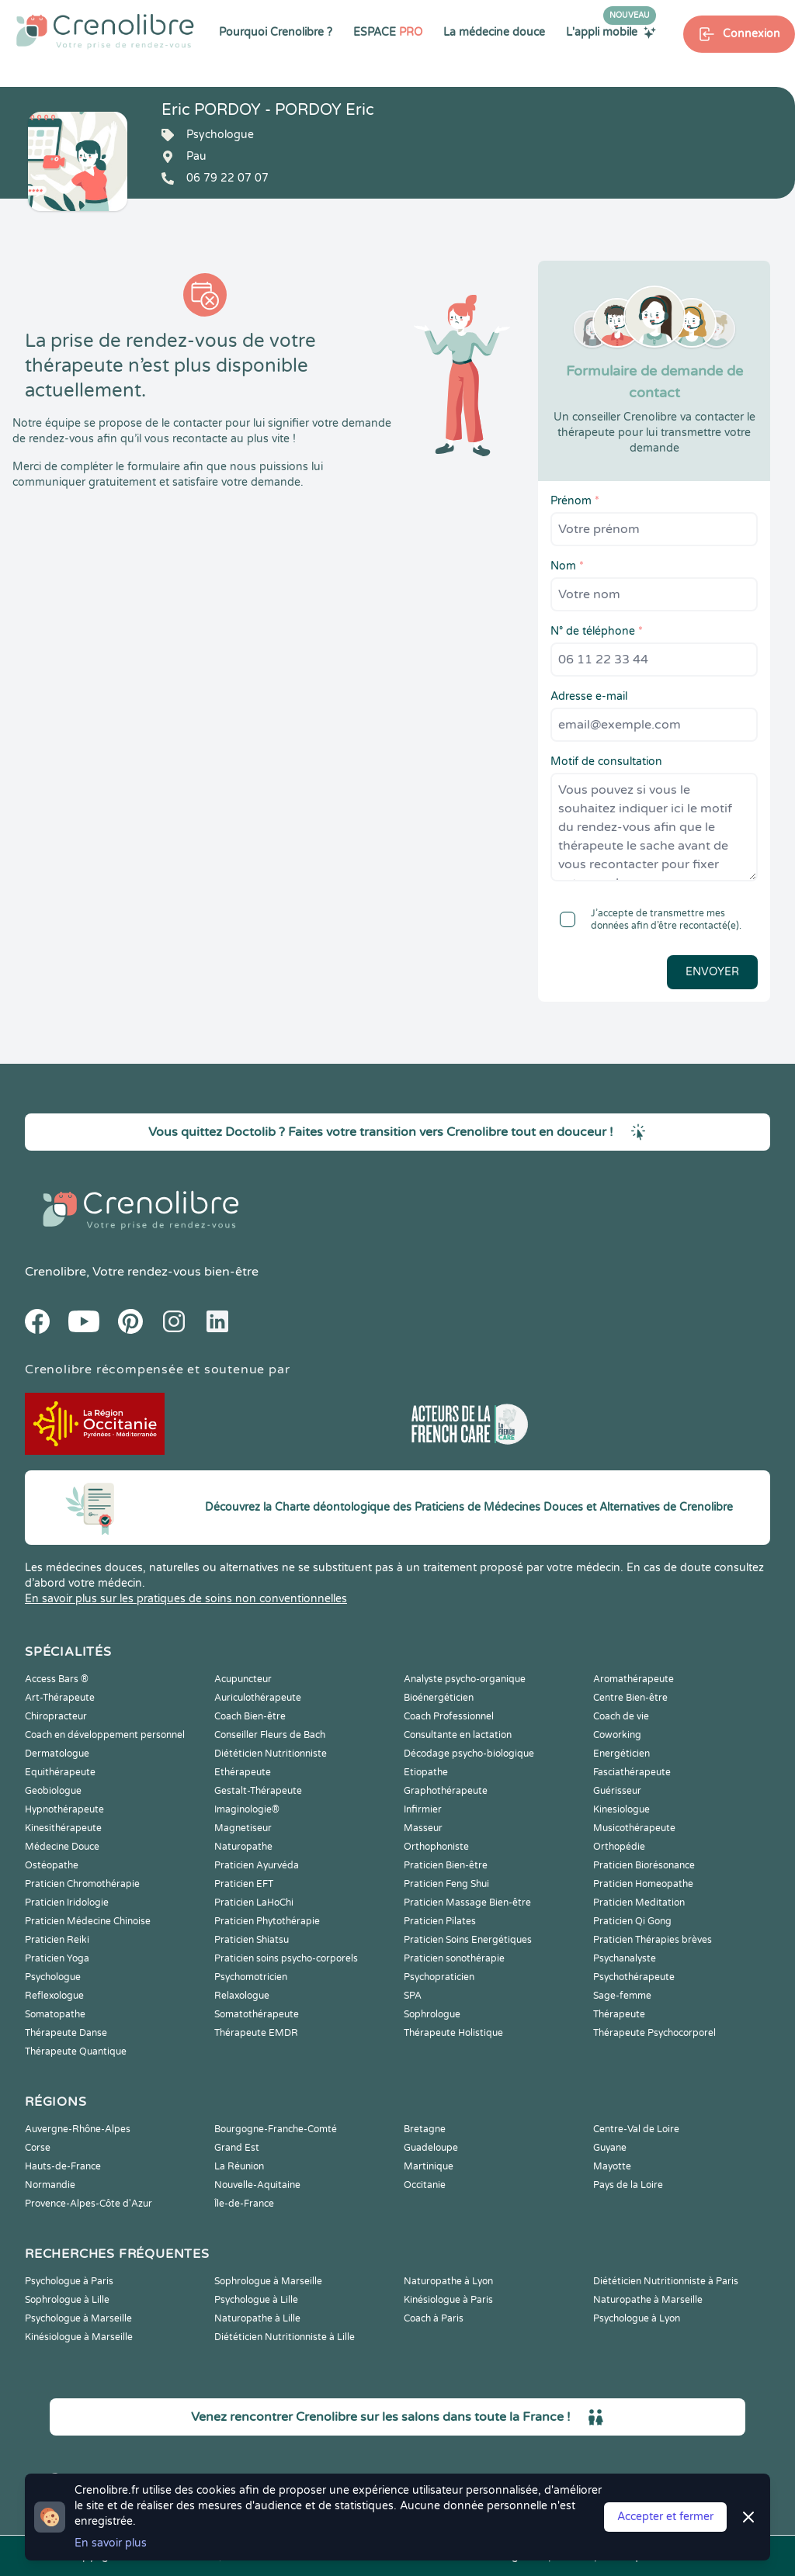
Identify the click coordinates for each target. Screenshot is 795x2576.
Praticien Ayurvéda (256, 1865)
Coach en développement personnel (105, 1734)
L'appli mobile (611, 32)
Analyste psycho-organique (465, 1679)
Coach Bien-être (250, 1716)
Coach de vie (621, 1716)
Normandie (50, 2185)
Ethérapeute (242, 1772)
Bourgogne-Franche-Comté (275, 2129)
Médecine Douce (62, 1846)
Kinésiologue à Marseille (79, 2337)
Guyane (610, 2147)
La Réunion (239, 2166)
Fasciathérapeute (632, 1772)
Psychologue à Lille (256, 2299)
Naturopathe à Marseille (648, 2299)
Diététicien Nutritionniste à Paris (665, 2281)
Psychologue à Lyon (636, 2318)
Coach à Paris (433, 2318)
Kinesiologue (621, 1809)
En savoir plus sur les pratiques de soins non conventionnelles (186, 1598)
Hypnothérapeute (64, 1809)
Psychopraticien (439, 1977)
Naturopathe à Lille (257, 2318)
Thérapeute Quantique (76, 2051)
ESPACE (387, 32)
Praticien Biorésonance (644, 1865)
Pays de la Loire (628, 2185)
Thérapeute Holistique (453, 2032)
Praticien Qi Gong (632, 1921)
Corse (37, 2147)
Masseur (423, 1828)
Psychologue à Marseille (78, 2318)
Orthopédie (619, 1846)
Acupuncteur (243, 1679)
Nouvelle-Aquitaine (257, 2185)
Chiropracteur (56, 1716)
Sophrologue (432, 2014)
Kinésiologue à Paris (448, 2299)
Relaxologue (241, 1995)
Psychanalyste (624, 1958)
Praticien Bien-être (446, 1865)
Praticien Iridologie (67, 1902)
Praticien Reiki (57, 1939)
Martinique (428, 2166)
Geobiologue (53, 1790)
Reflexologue (54, 1995)
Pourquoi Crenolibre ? (275, 32)
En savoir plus (111, 2543)
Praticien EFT (243, 1883)
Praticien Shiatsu (251, 1939)
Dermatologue (57, 1753)
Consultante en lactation (458, 1734)
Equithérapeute (60, 1772)
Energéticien (621, 1753)
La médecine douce (494, 32)
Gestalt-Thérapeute (258, 1790)
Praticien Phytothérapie (267, 1921)
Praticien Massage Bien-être (467, 1902)
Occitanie (425, 2185)
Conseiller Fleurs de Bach (269, 1734)
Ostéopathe (51, 1865)
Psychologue (53, 1977)
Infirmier (423, 1809)
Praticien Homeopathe (643, 1883)
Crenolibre (55, 1271)
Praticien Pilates (440, 1921)
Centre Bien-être (630, 1697)
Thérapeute (619, 2014)
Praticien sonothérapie (454, 1958)
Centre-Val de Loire (636, 2129)
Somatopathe (55, 2014)
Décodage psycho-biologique (469, 1753)
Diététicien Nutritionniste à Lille (284, 2337)
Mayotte (612, 2166)
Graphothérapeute (446, 1790)
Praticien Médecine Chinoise (88, 1921)
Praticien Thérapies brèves (652, 1939)
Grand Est (236, 2147)
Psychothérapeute (634, 1977)
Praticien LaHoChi (253, 1902)
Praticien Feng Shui (446, 1883)
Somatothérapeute (256, 2014)
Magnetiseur (243, 1828)
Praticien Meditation (639, 1902)
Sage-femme (622, 1995)
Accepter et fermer (665, 2516)
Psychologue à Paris (69, 2281)
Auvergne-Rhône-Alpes (77, 2129)
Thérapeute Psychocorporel (654, 2032)
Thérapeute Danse (66, 2032)
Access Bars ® (57, 1679)
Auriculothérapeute (257, 1697)
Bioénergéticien (439, 1697)
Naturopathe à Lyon (448, 2281)
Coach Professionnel (449, 1716)
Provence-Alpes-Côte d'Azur (88, 2203)
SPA (413, 1995)
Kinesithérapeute (63, 1828)
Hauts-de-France (63, 2166)
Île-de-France (244, 2203)
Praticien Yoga (57, 1958)
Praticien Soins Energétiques (468, 1939)
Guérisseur (617, 1790)
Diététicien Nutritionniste (270, 1753)
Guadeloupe (431, 2147)
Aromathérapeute (633, 1679)
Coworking (617, 1734)
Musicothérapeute (634, 1828)
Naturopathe (243, 1846)
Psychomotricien (250, 1977)
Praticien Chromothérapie (82, 1883)
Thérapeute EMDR (256, 2032)
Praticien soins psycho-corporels (286, 1958)
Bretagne (425, 2129)
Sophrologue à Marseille (268, 2281)
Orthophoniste (436, 1846)
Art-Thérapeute (60, 1697)
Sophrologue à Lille (67, 2299)
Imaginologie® (246, 1809)
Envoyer (712, 971)
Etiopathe (426, 1772)
